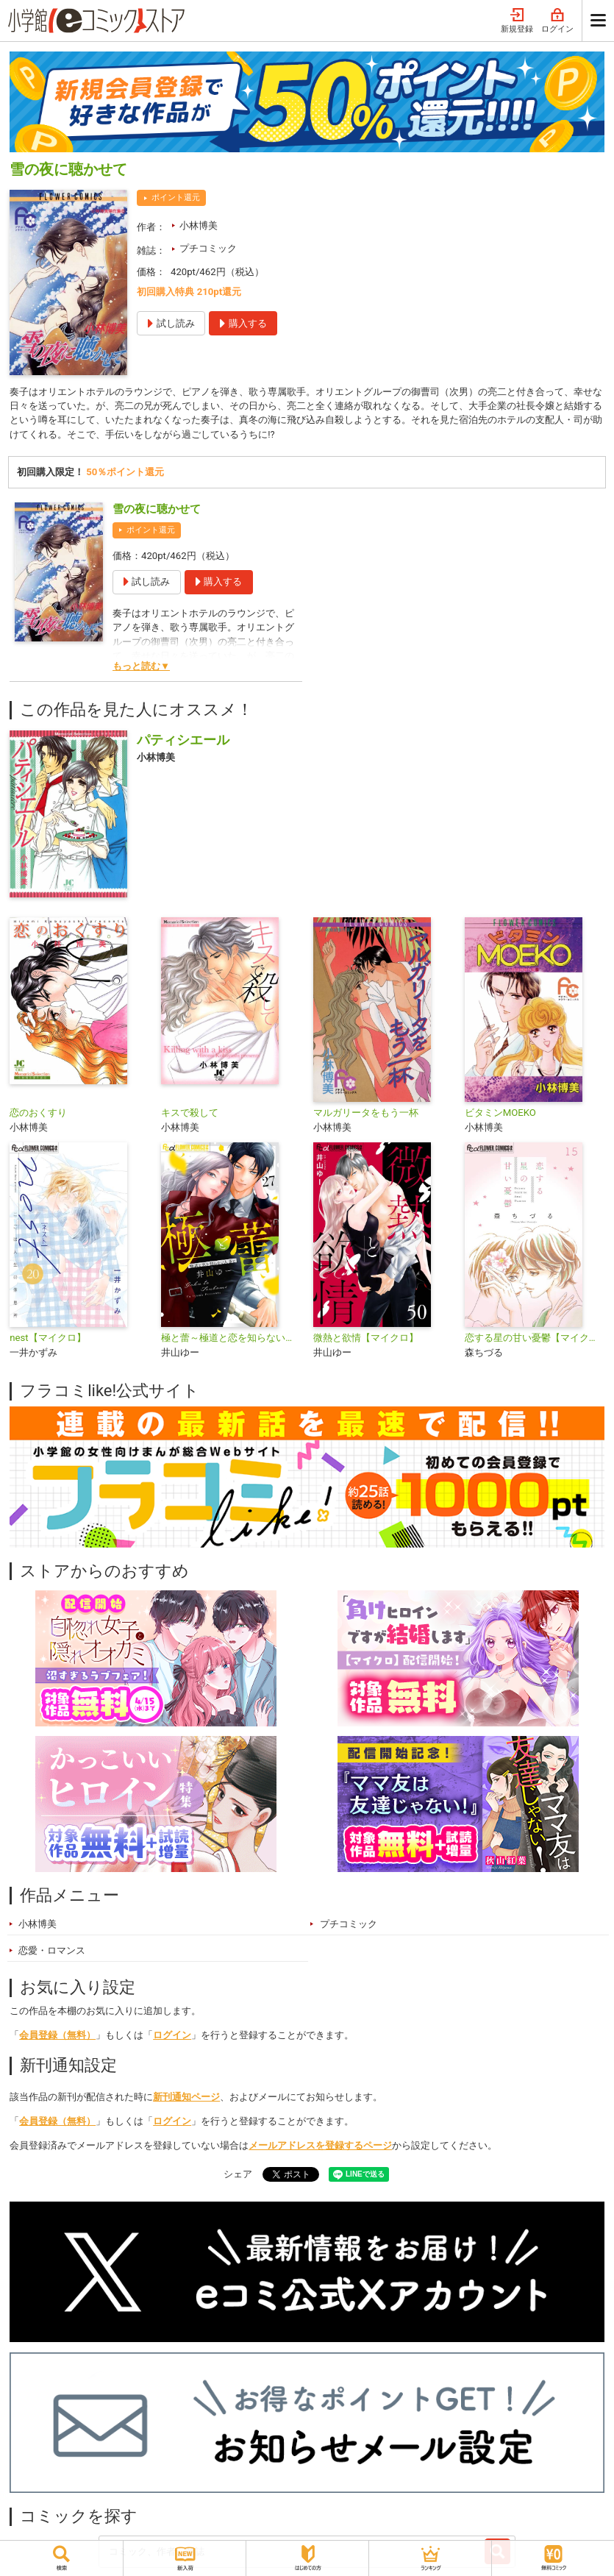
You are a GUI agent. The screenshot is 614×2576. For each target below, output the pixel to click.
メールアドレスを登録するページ (320, 2146)
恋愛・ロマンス (51, 1951)
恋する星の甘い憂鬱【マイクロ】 (534, 1339)
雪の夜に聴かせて (157, 511)
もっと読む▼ (141, 667)
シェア (238, 2176)
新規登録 (517, 21)
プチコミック (208, 248)
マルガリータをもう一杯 (365, 1114)
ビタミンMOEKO (500, 1114)
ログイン (557, 21)
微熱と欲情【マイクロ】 (365, 1339)
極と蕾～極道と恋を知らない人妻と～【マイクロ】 (231, 1339)
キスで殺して (189, 1114)
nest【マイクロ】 (47, 1339)
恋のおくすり (38, 1114)
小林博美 (198, 225)
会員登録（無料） (57, 2036)
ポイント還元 (175, 197)
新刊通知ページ (186, 2098)
